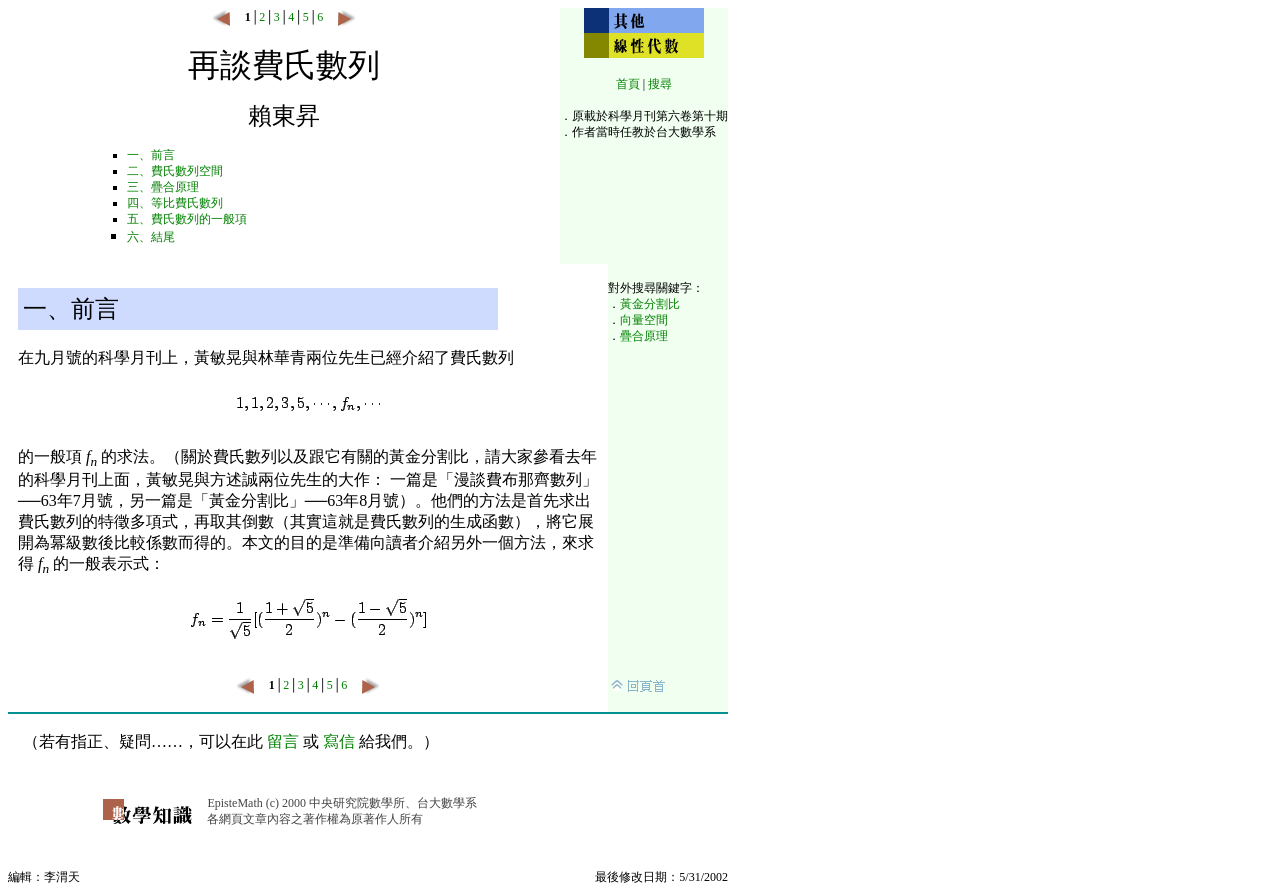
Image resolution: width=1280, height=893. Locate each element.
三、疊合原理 (163, 187)
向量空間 (644, 320)
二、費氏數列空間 (175, 171)
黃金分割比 (650, 304)
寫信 (339, 741)
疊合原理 (644, 336)
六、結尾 (151, 237)
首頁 (628, 84)
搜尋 (660, 84)
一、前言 (151, 155)
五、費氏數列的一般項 (187, 219)
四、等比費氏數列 (175, 203)
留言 (283, 741)
